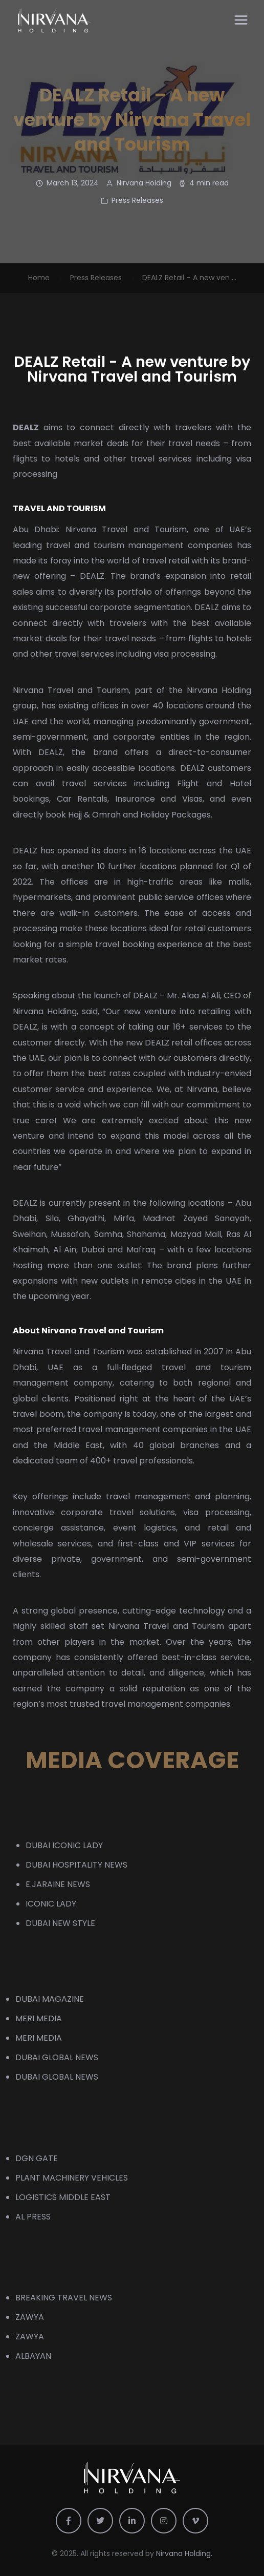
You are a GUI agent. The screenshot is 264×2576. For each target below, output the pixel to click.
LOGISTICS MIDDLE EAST (63, 2197)
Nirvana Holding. (184, 2553)
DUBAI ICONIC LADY (64, 1845)
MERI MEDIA (38, 2018)
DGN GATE (36, 2158)
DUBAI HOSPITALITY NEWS (76, 1865)
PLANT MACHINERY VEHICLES (71, 2178)
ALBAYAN (33, 2356)
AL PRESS (33, 2217)
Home (39, 278)
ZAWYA (29, 2317)
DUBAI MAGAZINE (49, 1999)
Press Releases (137, 200)
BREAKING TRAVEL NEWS (63, 2297)
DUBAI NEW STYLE (60, 1923)
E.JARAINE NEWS (58, 1884)
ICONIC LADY (51, 1904)
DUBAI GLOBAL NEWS (56, 2057)
